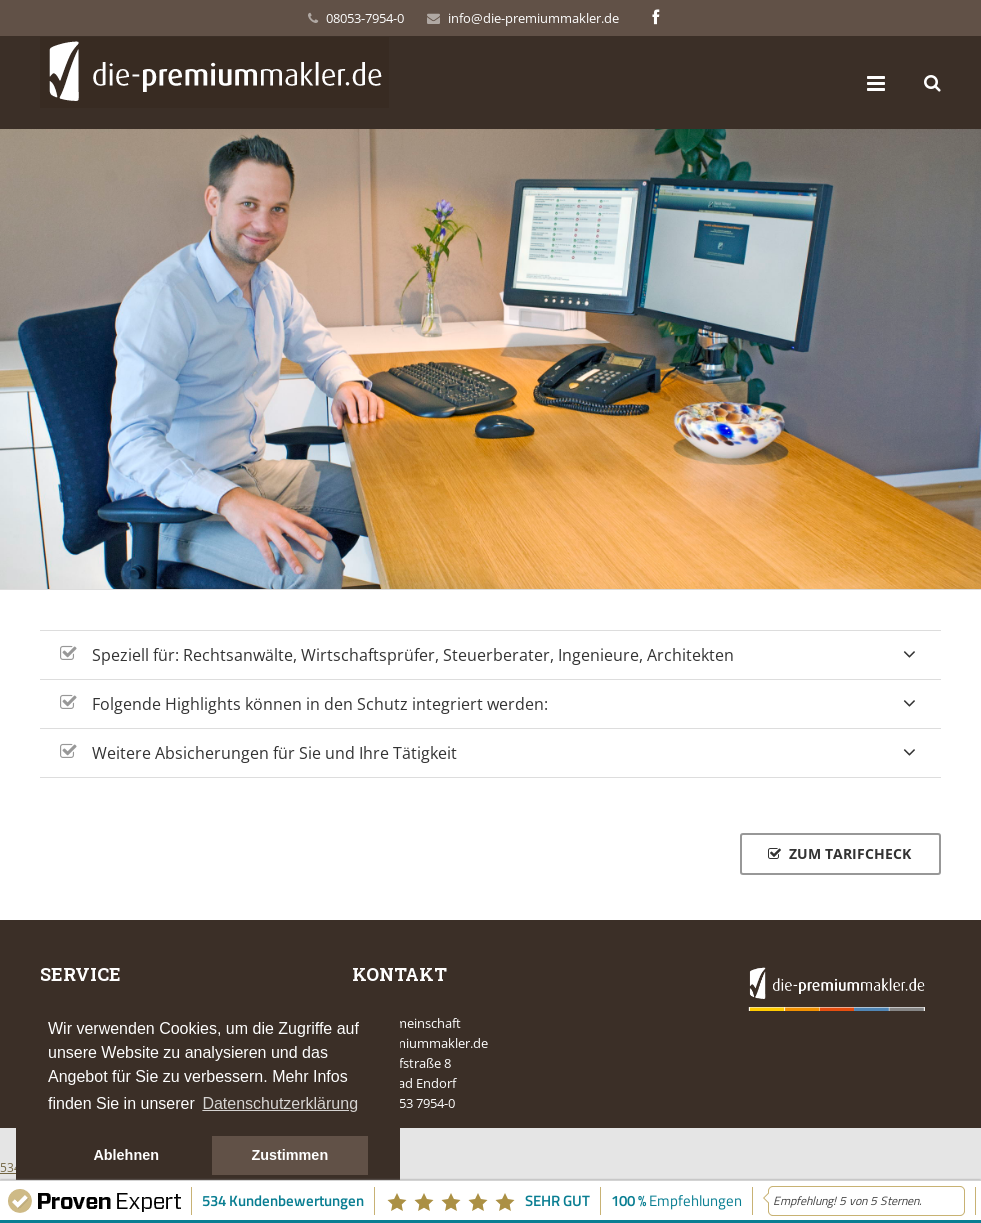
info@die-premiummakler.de (533, 18)
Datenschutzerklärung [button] (280, 1103)
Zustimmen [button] (289, 1155)
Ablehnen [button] (126, 1155)
